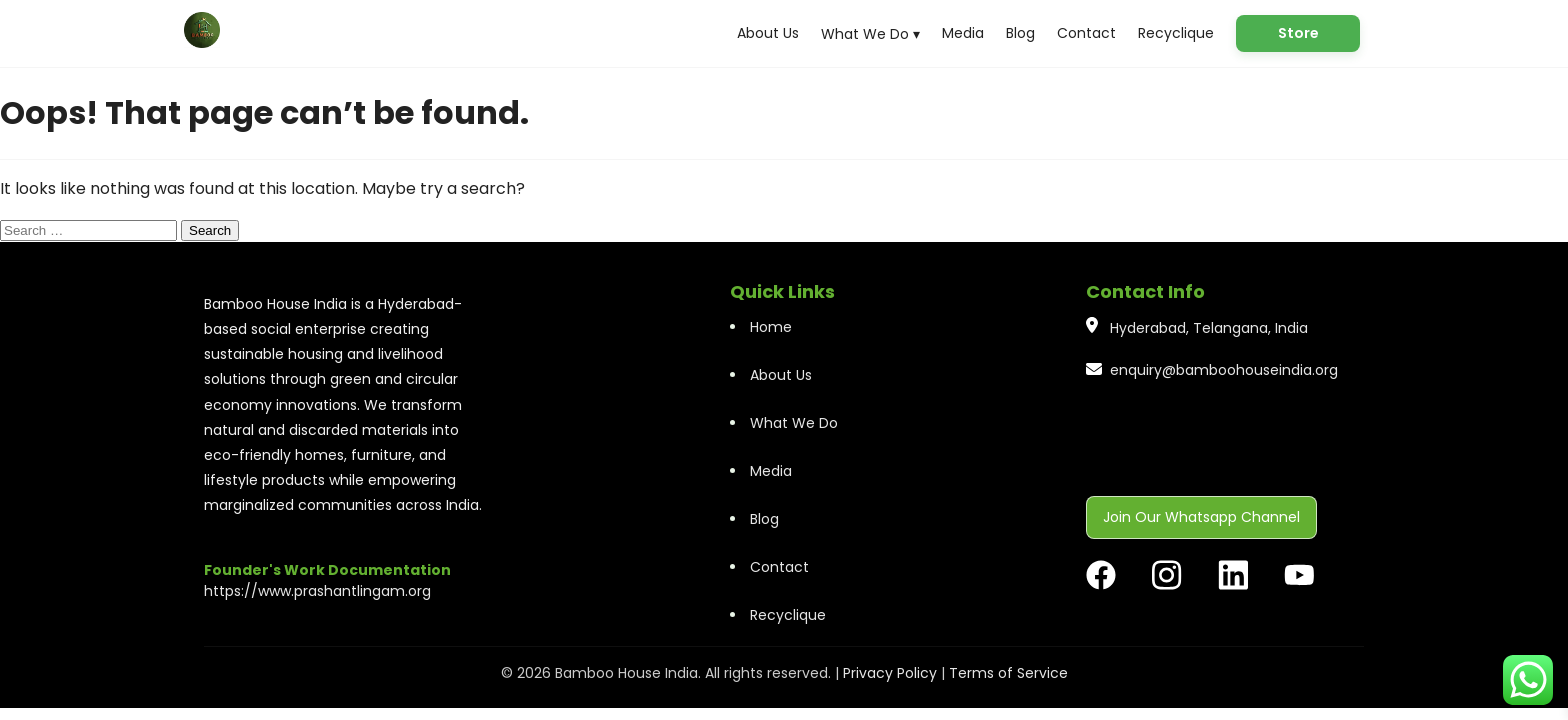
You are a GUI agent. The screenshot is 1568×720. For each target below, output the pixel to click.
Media (963, 33)
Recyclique (1176, 33)
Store (1298, 33)
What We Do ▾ (870, 34)
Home (771, 327)
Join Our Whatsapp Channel (1201, 517)
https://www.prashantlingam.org (317, 591)
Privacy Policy (890, 673)
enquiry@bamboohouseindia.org (1224, 370)
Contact (1086, 33)
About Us (768, 33)
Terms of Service (1008, 673)
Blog (1020, 33)
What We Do (794, 423)
